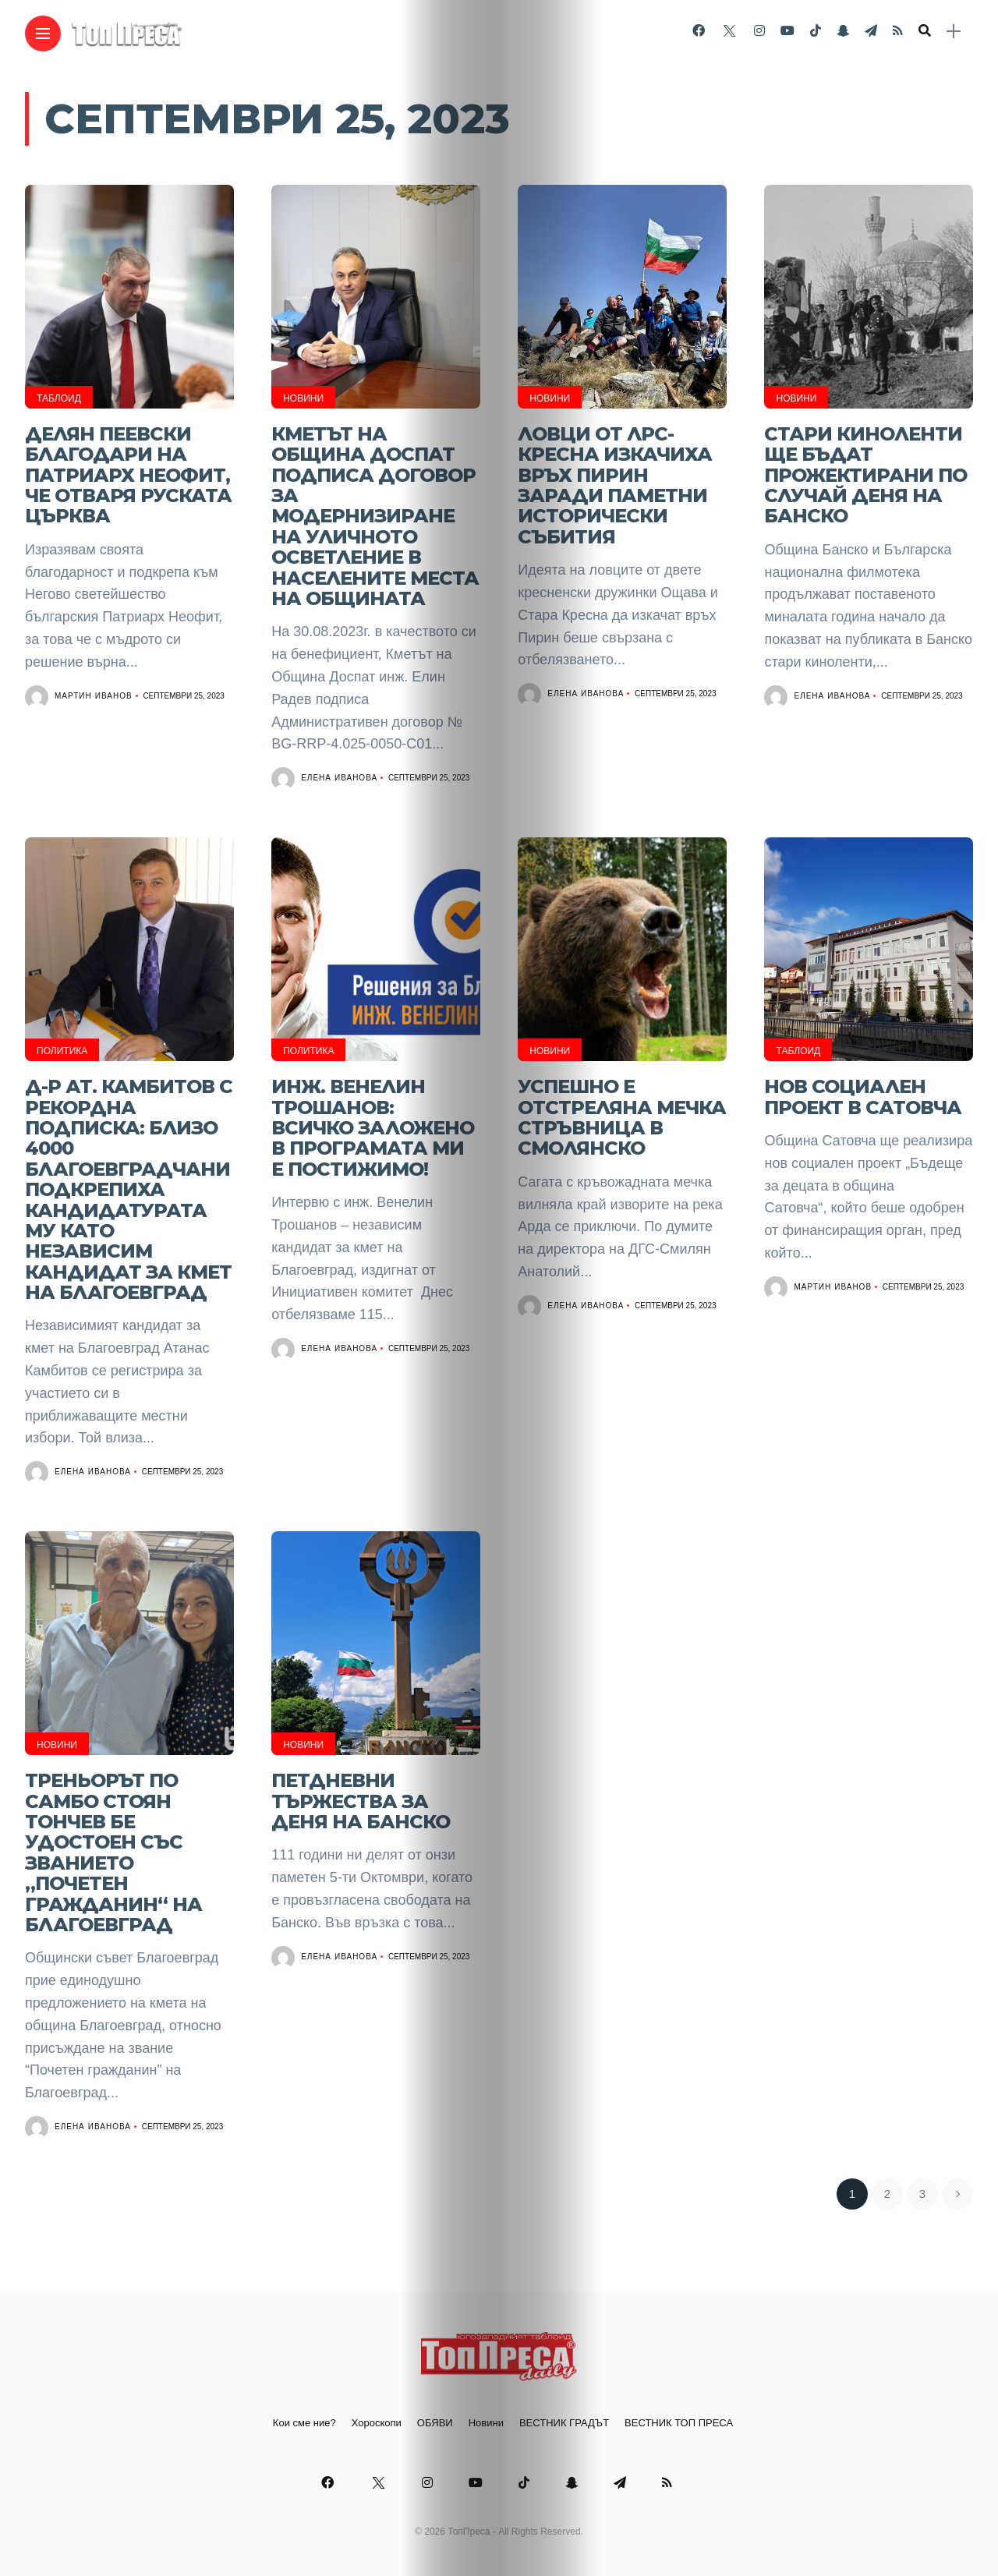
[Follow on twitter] (729, 30)
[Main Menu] (43, 34)
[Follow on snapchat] (843, 30)
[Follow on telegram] (871, 30)
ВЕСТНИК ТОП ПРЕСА (679, 2423)
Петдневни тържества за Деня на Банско (360, 1801)
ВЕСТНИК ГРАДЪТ (564, 2423)
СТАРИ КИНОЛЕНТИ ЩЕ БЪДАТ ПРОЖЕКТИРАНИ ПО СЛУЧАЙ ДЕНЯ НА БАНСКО (865, 475)
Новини (303, 398)
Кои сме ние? (304, 2423)
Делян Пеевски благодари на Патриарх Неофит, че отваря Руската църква (128, 475)
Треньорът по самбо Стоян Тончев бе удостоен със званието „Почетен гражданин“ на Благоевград (113, 1852)
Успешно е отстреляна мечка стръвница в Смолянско (622, 1117)
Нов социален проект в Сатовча (862, 1096)
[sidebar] (954, 32)
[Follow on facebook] (698, 30)
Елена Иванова (339, 778)
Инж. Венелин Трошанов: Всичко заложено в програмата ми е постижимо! (372, 1127)
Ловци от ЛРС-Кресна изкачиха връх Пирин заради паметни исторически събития (615, 485)
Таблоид (59, 398)
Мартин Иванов (94, 696)
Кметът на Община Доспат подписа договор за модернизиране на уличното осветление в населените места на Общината (375, 516)
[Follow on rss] (898, 30)
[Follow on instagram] (759, 30)
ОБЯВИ (435, 2423)
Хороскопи (377, 2423)
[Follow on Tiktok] (815, 30)
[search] (924, 31)
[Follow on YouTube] (787, 30)
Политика (62, 1051)
